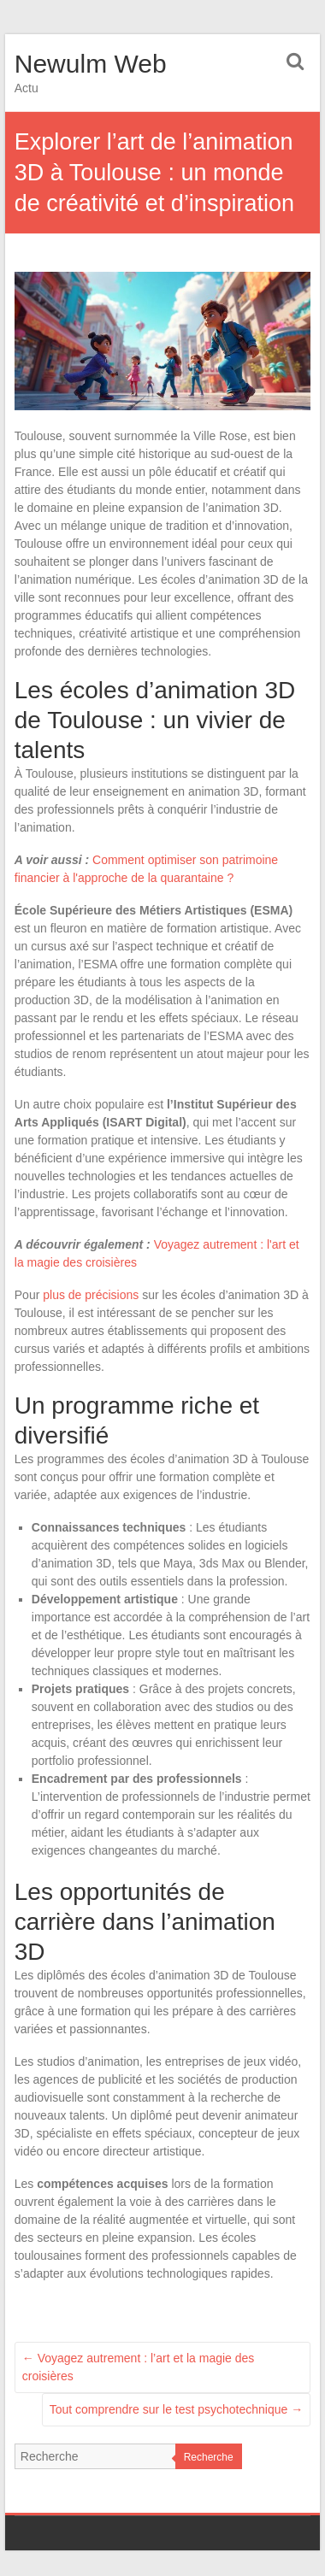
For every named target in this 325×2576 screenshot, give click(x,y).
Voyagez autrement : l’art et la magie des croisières (138, 2367)
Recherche (208, 2457)
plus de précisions (91, 1295)
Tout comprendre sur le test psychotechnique (177, 2409)
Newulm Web (91, 64)
